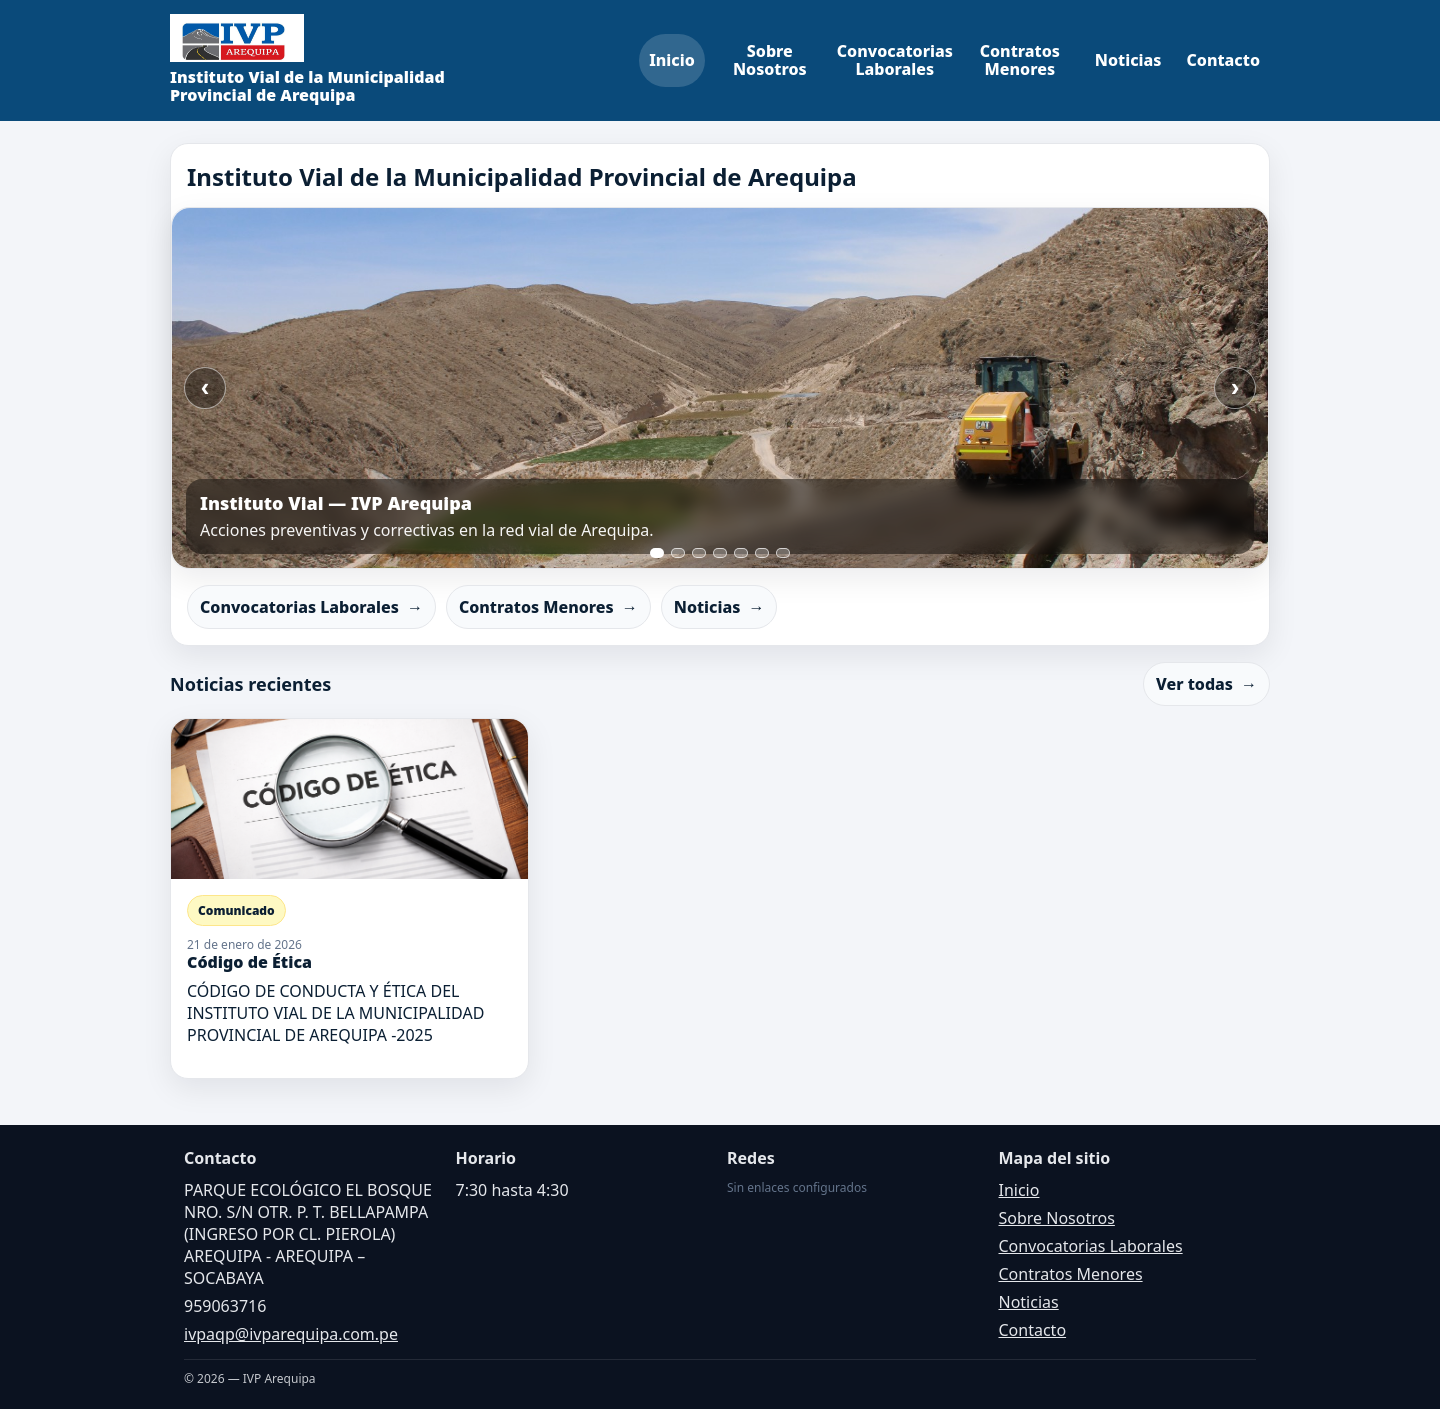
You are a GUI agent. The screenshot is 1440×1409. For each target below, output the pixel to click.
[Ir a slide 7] (783, 553)
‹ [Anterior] (205, 387)
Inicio (672, 60)
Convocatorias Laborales (895, 60)
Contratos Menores (1020, 60)
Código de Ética (249, 962)
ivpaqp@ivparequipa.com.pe (291, 1334)
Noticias (1128, 60)
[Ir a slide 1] (657, 553)
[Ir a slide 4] (720, 553)
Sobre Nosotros (770, 60)
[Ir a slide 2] (678, 553)
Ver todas (1206, 684)
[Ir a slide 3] (699, 553)
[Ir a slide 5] (741, 553)
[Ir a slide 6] (762, 553)
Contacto (1224, 60)
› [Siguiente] (1235, 387)
